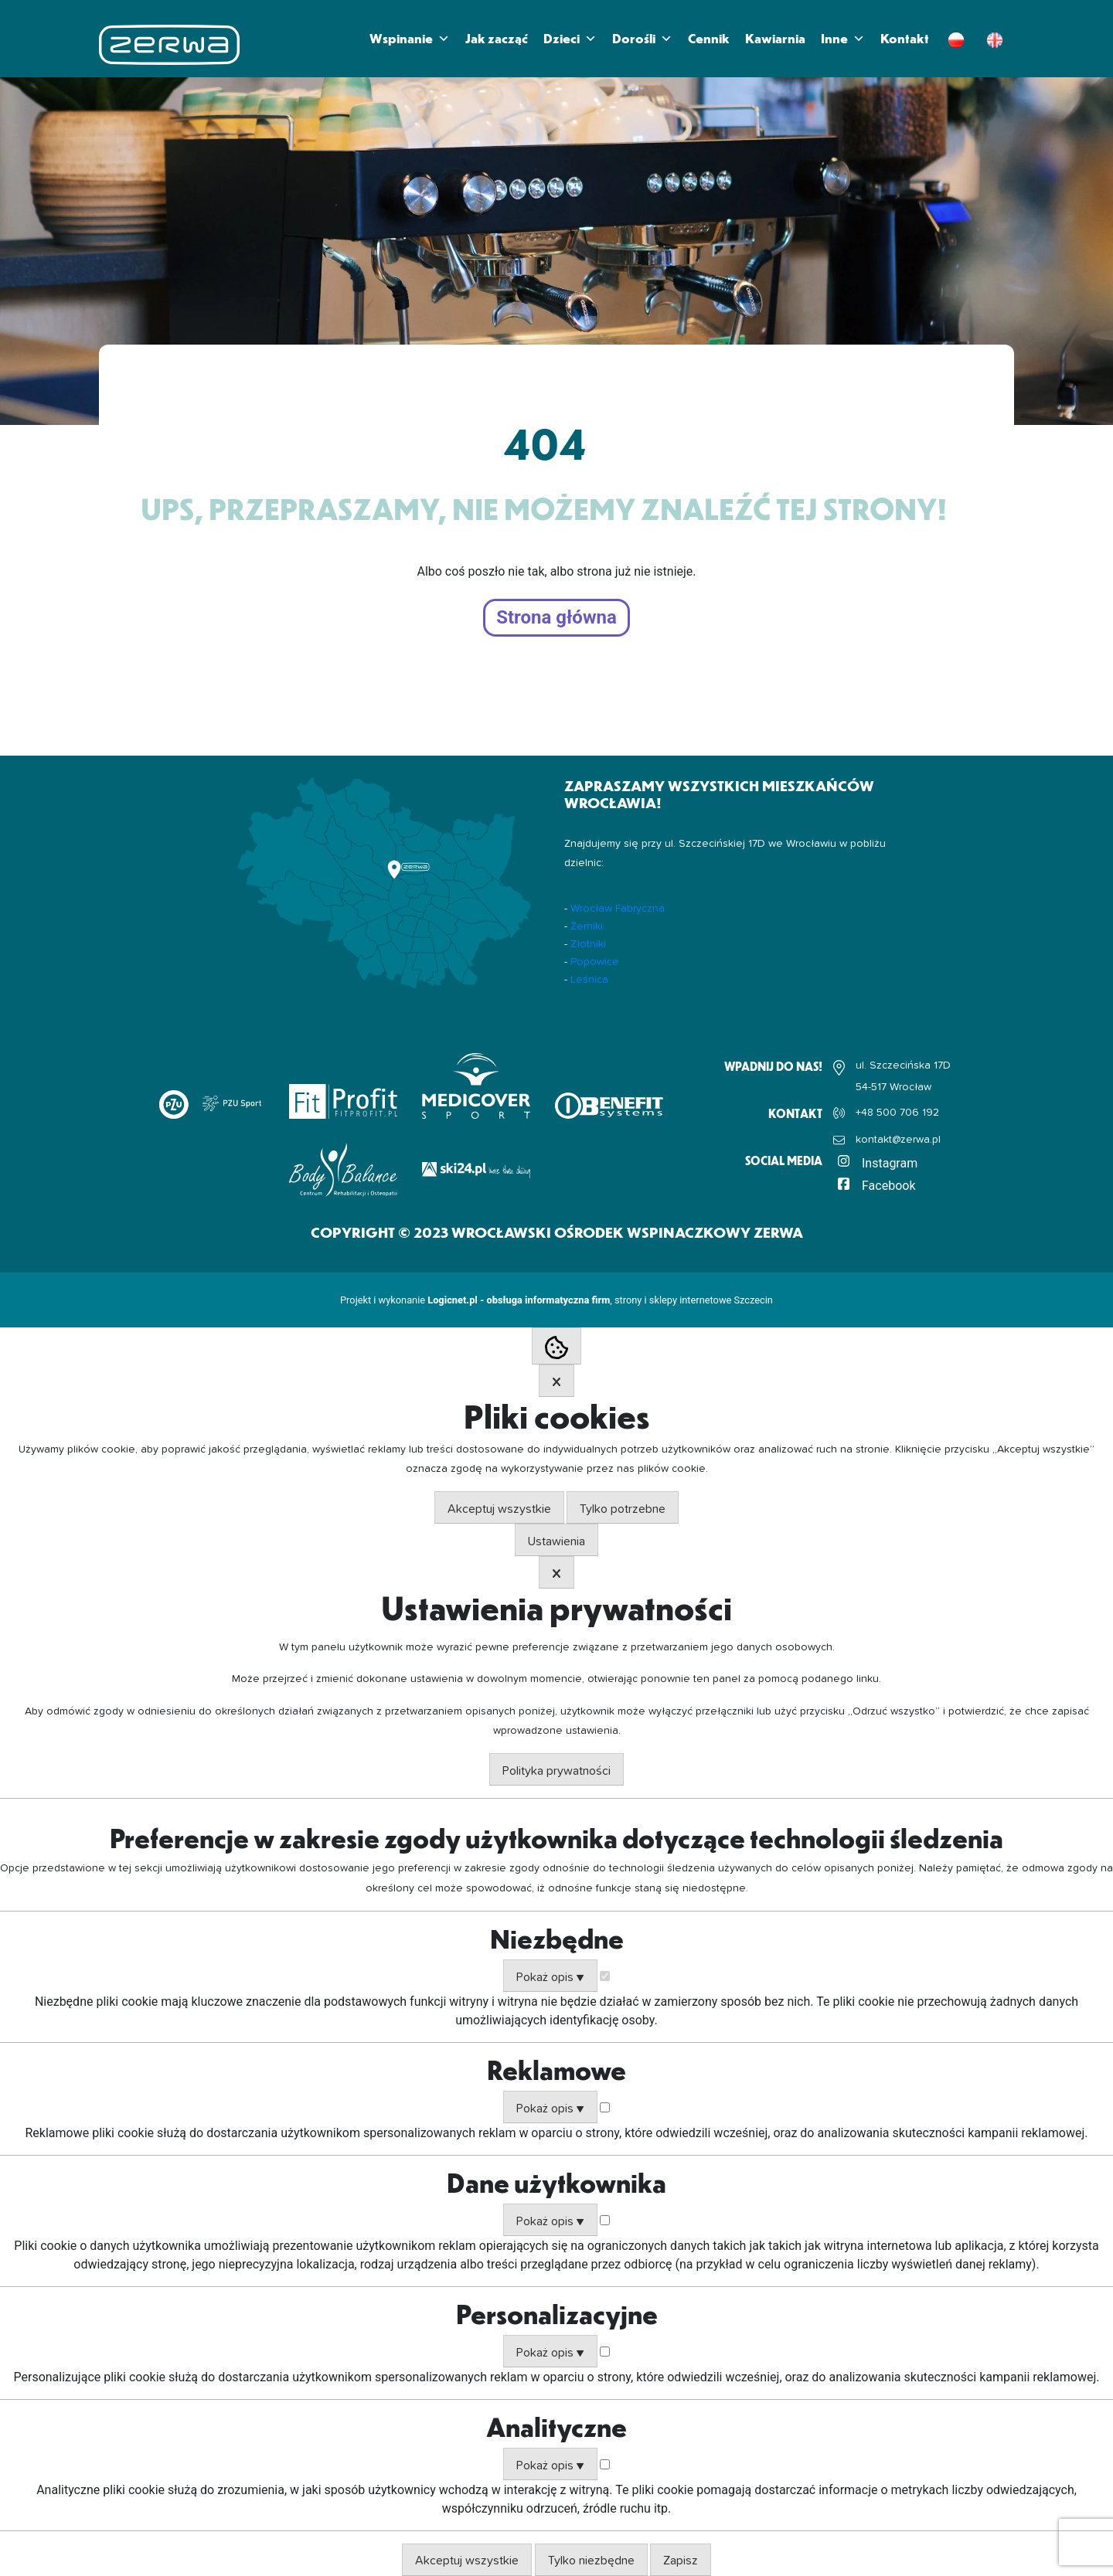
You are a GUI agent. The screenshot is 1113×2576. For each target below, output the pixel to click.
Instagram (889, 1163)
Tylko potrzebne (622, 1509)
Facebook (888, 1185)
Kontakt (904, 38)
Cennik (709, 38)
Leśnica (589, 979)
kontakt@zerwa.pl (898, 1139)
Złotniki (588, 944)
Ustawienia (556, 1541)
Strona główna (556, 618)
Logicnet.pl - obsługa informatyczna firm (518, 1300)
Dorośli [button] (642, 38)
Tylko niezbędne (591, 2560)
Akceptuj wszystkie (499, 1509)
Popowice (594, 962)
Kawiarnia (775, 38)
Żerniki (586, 926)
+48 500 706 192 (897, 1112)
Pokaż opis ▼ (550, 1977)
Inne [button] (843, 38)
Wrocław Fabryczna (617, 908)
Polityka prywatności (556, 1771)
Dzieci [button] (570, 38)
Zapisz (680, 2560)
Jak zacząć (496, 38)
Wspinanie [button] (409, 38)
